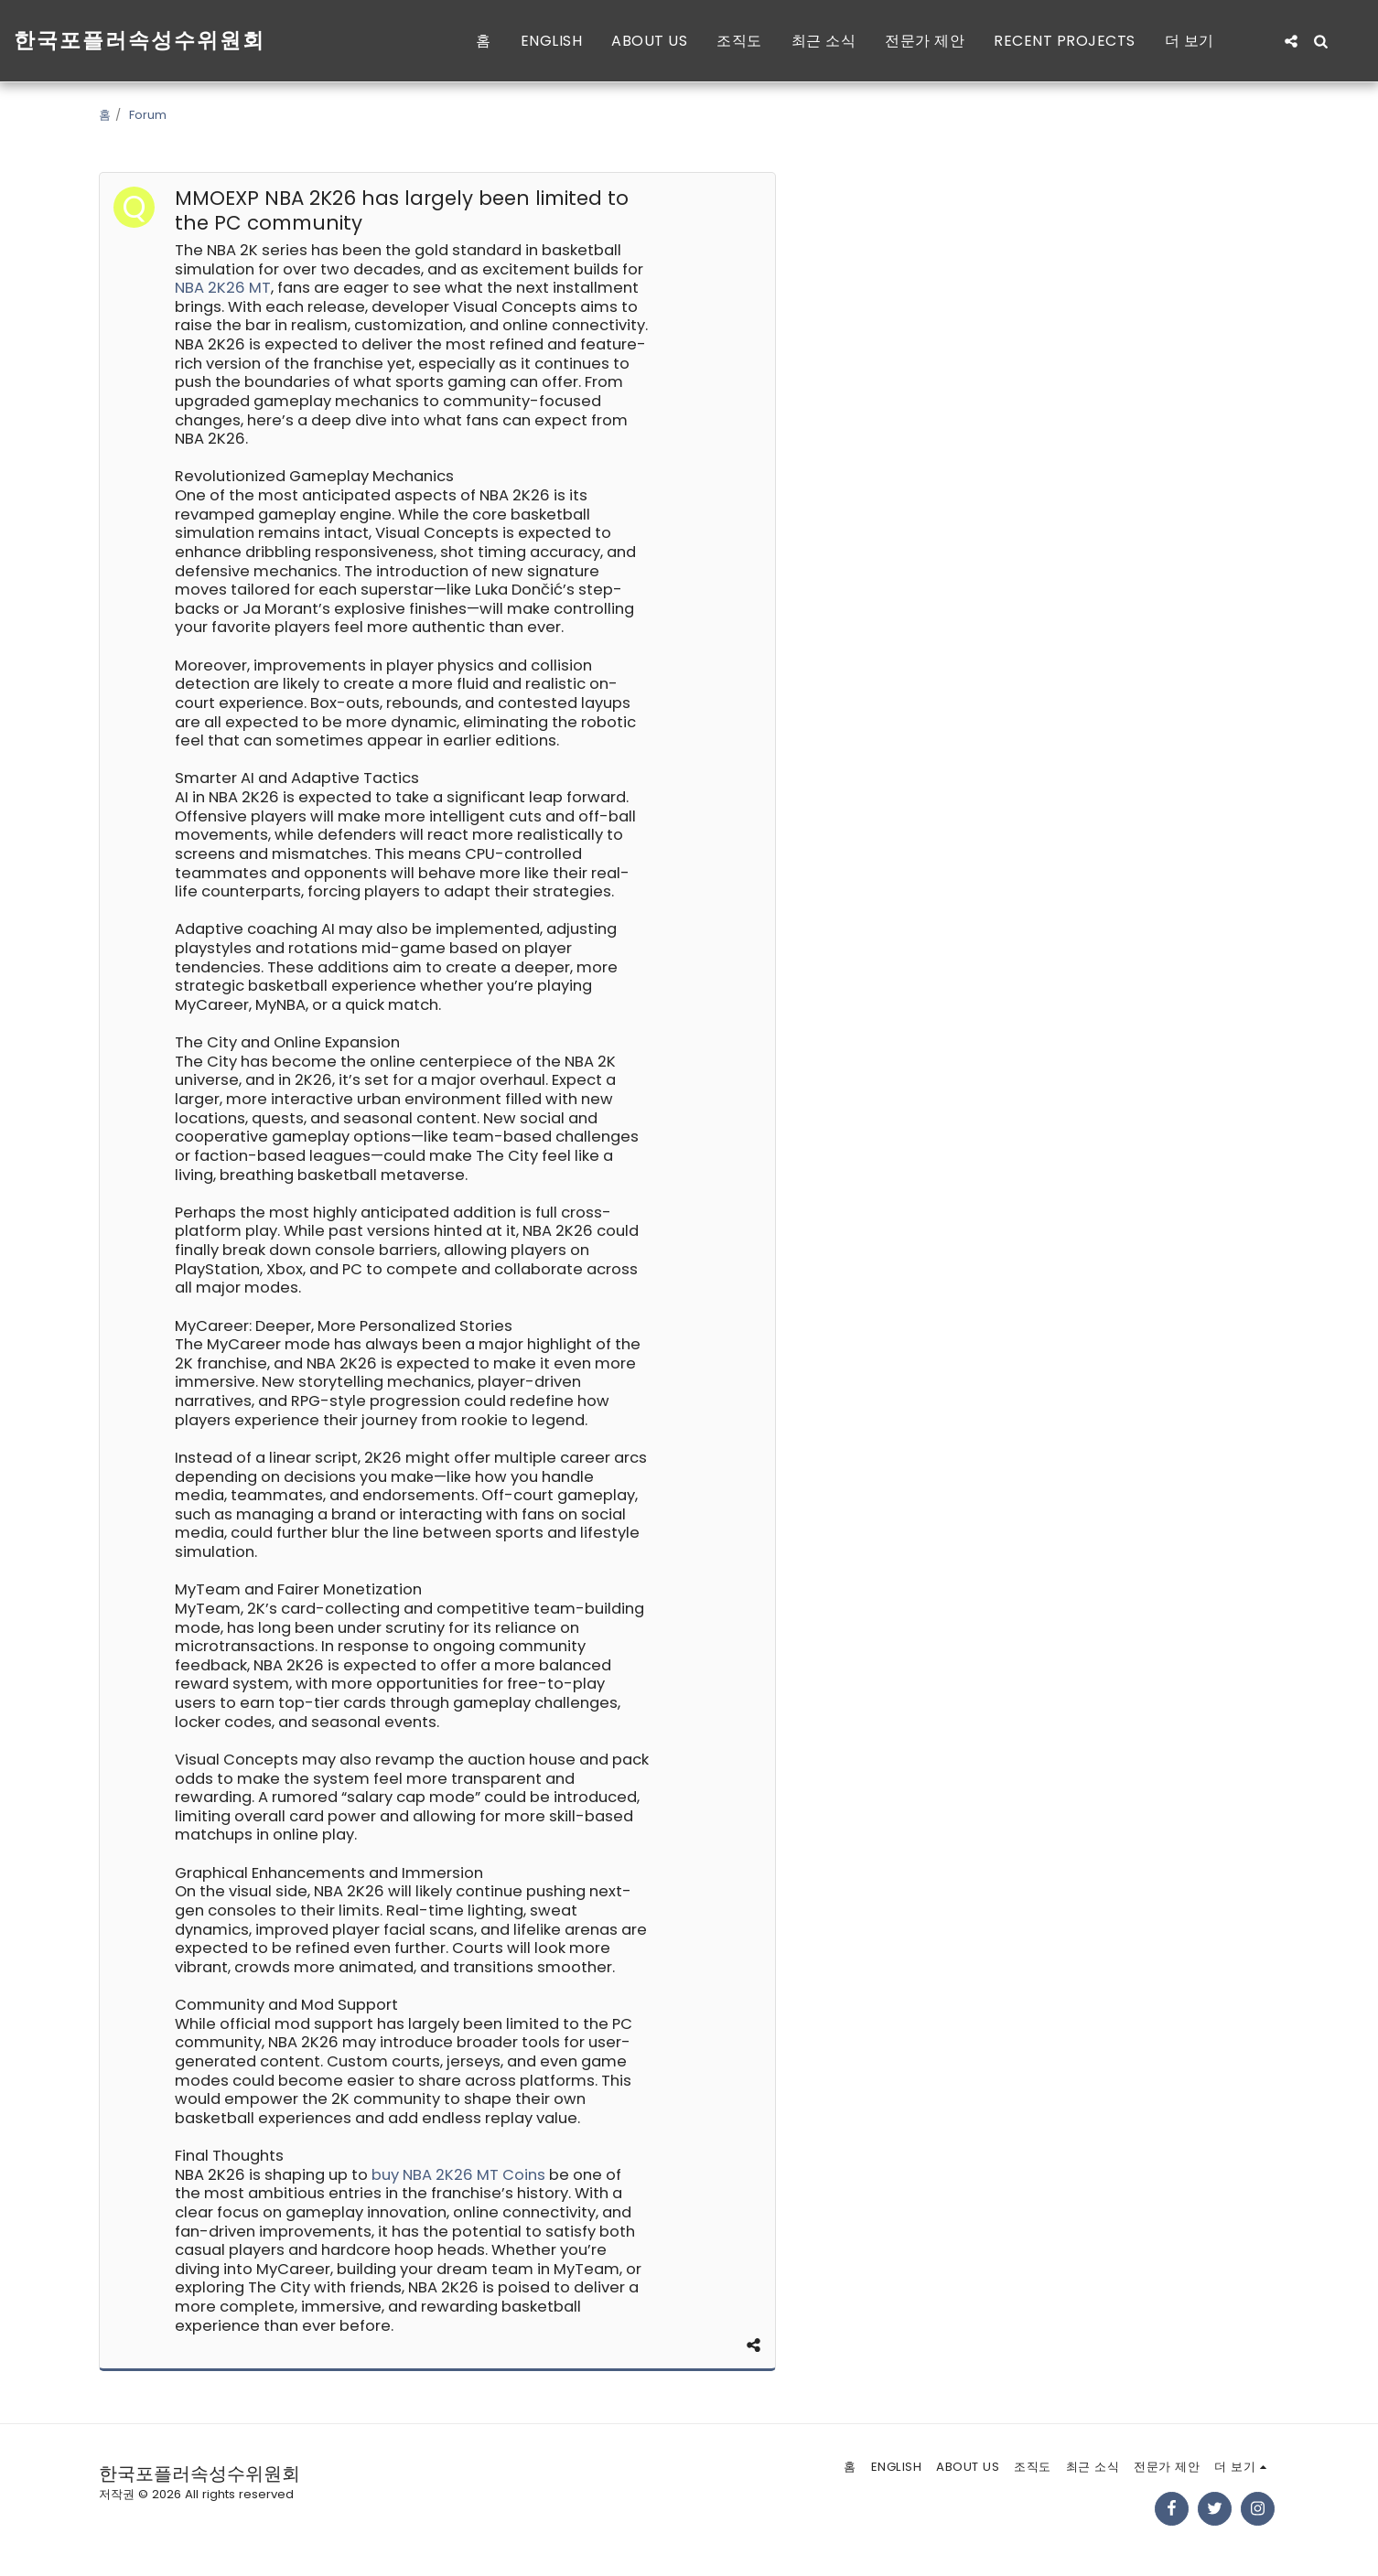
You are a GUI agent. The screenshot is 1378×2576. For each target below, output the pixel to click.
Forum (148, 114)
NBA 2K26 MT (223, 287)
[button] (1291, 41)
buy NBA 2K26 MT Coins (458, 2174)
